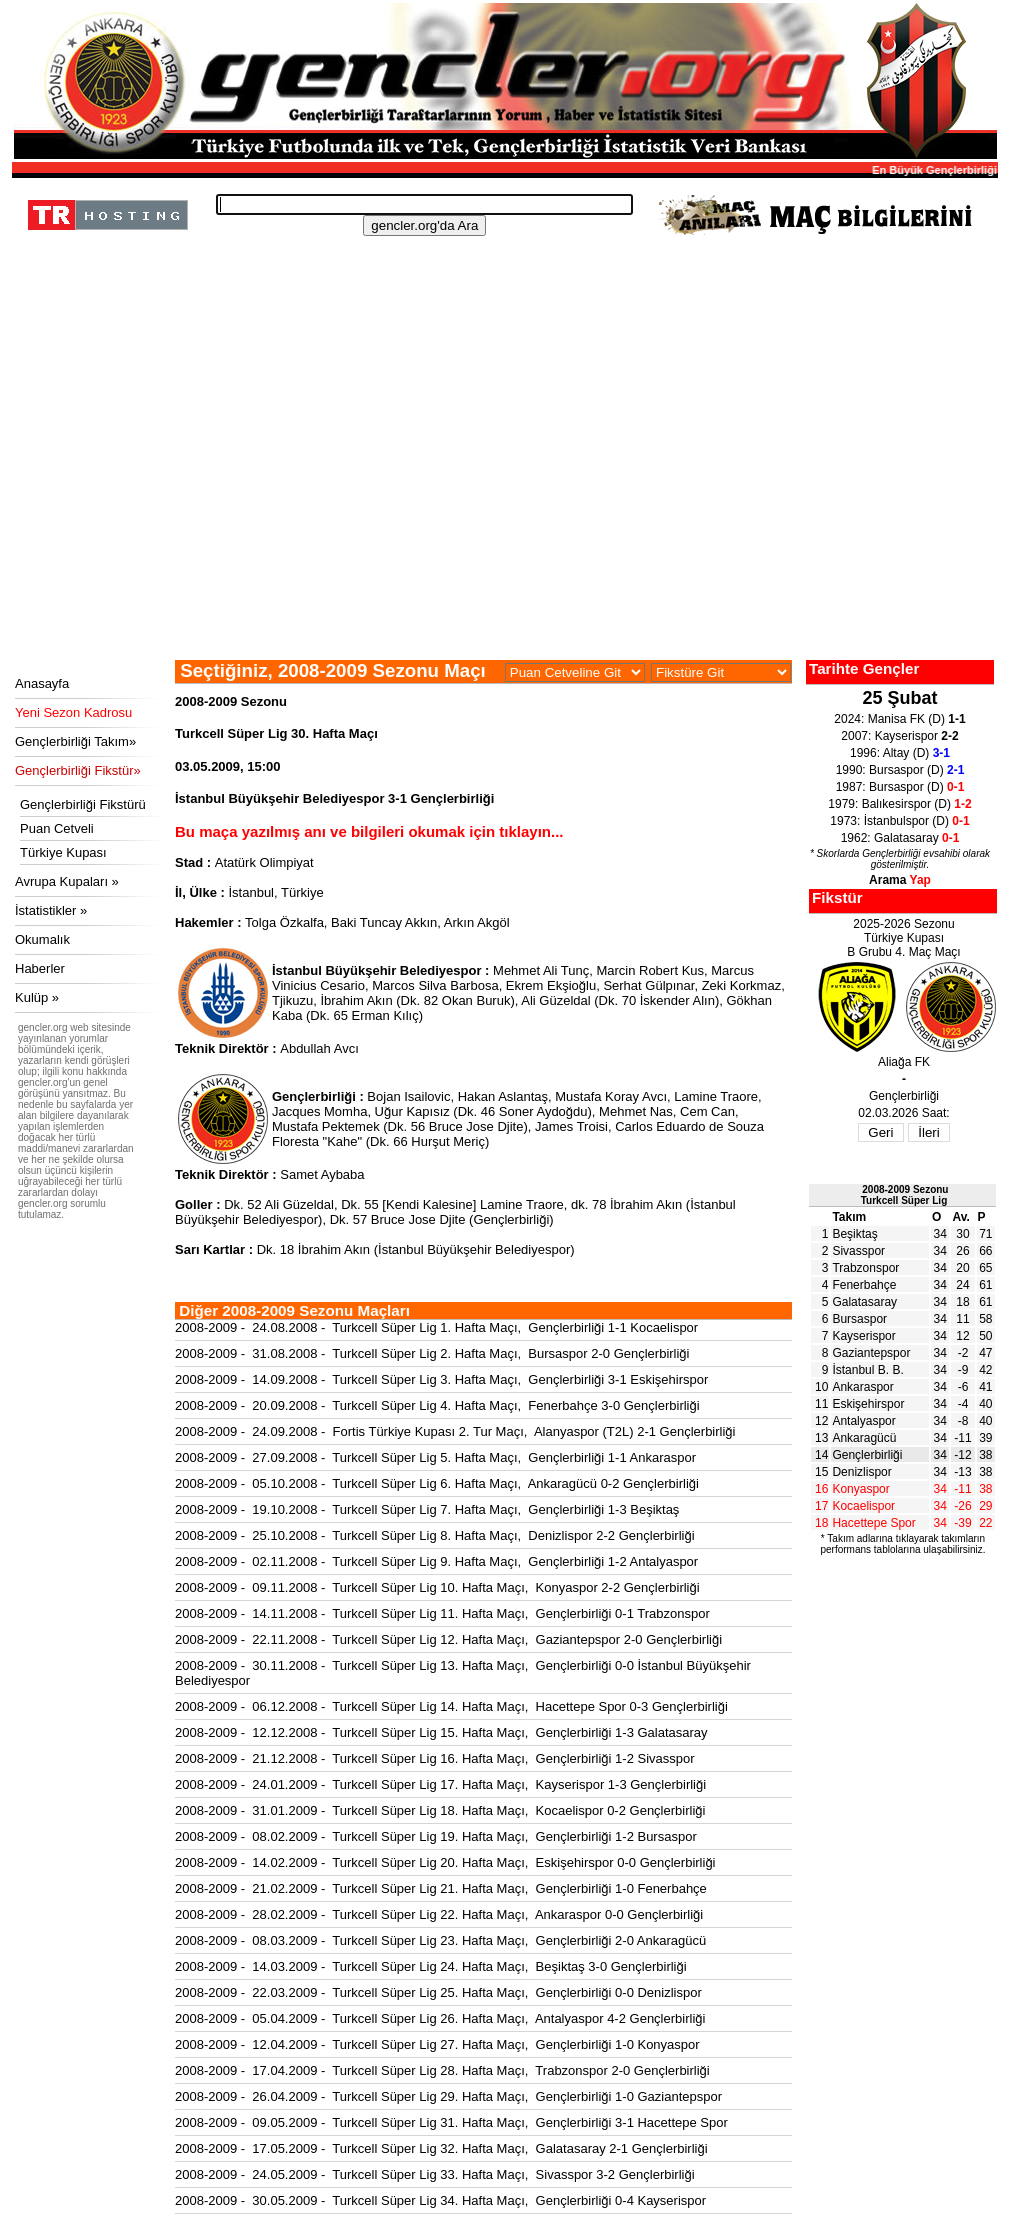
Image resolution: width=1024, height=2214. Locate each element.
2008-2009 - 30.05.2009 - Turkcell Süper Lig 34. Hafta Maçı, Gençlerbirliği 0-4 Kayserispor (440, 2200)
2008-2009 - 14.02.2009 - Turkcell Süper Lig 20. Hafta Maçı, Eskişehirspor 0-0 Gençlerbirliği (445, 1862)
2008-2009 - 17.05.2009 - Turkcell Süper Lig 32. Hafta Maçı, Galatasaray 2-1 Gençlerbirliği (441, 2148)
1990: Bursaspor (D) (900, 770)
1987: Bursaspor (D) (900, 787)
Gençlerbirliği (867, 1455)
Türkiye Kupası (63, 852)
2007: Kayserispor (899, 736)
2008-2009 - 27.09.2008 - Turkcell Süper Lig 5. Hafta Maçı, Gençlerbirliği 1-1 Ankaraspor (435, 1457)
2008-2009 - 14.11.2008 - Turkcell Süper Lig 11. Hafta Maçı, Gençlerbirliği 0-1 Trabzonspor (442, 1613)
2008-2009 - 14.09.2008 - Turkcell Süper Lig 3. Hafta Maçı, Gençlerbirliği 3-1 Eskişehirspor (441, 1379)
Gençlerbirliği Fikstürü (83, 804)
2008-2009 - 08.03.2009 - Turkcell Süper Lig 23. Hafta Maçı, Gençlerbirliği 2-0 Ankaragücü (440, 1940)
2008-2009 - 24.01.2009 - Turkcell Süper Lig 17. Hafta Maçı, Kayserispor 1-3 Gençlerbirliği (440, 1784)
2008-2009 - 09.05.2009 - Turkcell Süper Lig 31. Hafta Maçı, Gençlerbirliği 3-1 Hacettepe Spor (451, 2122)
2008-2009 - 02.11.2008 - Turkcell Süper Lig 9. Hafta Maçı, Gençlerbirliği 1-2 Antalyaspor (436, 1561)
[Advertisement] (502, 510)
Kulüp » (37, 997)
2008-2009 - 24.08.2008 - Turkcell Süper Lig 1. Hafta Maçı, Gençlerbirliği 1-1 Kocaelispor (436, 1327)
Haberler (40, 968)
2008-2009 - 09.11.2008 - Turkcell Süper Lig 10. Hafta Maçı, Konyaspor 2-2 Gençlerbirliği (437, 1587)
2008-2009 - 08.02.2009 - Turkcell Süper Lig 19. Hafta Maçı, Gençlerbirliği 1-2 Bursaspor (436, 1836)
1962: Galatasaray (900, 838)
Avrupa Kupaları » (67, 881)
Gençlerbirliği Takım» (75, 741)
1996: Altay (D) (900, 753)
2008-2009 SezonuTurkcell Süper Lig (905, 1195)
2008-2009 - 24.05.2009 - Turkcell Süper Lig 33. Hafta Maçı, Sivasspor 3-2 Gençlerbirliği (435, 2174)
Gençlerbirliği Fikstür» (78, 770)
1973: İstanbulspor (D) (899, 821)
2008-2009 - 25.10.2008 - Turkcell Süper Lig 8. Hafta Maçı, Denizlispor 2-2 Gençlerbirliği (435, 1535)
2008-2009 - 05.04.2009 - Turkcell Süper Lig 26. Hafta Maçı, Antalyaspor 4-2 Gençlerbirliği (440, 2018)
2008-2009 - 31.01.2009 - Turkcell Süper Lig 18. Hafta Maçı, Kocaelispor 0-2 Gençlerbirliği (440, 1810)
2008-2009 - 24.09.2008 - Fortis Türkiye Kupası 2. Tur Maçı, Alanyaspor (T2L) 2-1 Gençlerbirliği (455, 1431)
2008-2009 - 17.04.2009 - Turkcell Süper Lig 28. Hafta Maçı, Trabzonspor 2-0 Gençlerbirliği (442, 2070)
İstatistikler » (51, 910)
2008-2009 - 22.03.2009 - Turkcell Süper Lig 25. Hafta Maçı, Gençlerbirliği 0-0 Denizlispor (438, 1992)
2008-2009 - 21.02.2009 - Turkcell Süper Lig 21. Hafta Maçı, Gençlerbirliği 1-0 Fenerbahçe (441, 1888)
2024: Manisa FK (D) (899, 719)
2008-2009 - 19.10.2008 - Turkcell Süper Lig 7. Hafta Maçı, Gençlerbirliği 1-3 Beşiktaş (427, 1509)
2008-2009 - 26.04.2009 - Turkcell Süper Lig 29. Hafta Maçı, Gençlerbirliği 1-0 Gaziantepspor (448, 2096)
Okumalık (42, 939)
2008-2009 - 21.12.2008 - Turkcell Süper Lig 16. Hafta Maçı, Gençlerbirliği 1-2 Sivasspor (435, 1758)
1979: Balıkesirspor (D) (899, 804)
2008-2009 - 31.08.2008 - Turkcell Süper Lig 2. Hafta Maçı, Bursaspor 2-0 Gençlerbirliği (432, 1353)
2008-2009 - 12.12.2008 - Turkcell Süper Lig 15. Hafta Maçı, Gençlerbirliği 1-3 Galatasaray (441, 1732)
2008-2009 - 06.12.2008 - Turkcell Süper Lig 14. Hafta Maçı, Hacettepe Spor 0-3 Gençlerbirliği (451, 1706)
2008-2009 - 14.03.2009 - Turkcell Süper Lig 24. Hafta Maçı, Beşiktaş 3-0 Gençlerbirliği (431, 1966)
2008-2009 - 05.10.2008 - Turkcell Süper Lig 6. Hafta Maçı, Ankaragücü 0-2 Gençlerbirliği (437, 1483)
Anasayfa (42, 683)
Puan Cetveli (57, 828)
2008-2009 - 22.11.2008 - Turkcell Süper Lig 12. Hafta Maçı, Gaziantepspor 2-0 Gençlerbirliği (448, 1639)
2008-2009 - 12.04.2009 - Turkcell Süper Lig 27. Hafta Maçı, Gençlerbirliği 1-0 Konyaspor (437, 2044)
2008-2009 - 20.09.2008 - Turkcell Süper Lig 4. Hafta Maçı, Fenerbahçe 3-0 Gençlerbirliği (437, 1405)
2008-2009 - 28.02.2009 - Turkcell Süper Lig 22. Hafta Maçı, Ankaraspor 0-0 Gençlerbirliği (439, 1914)
